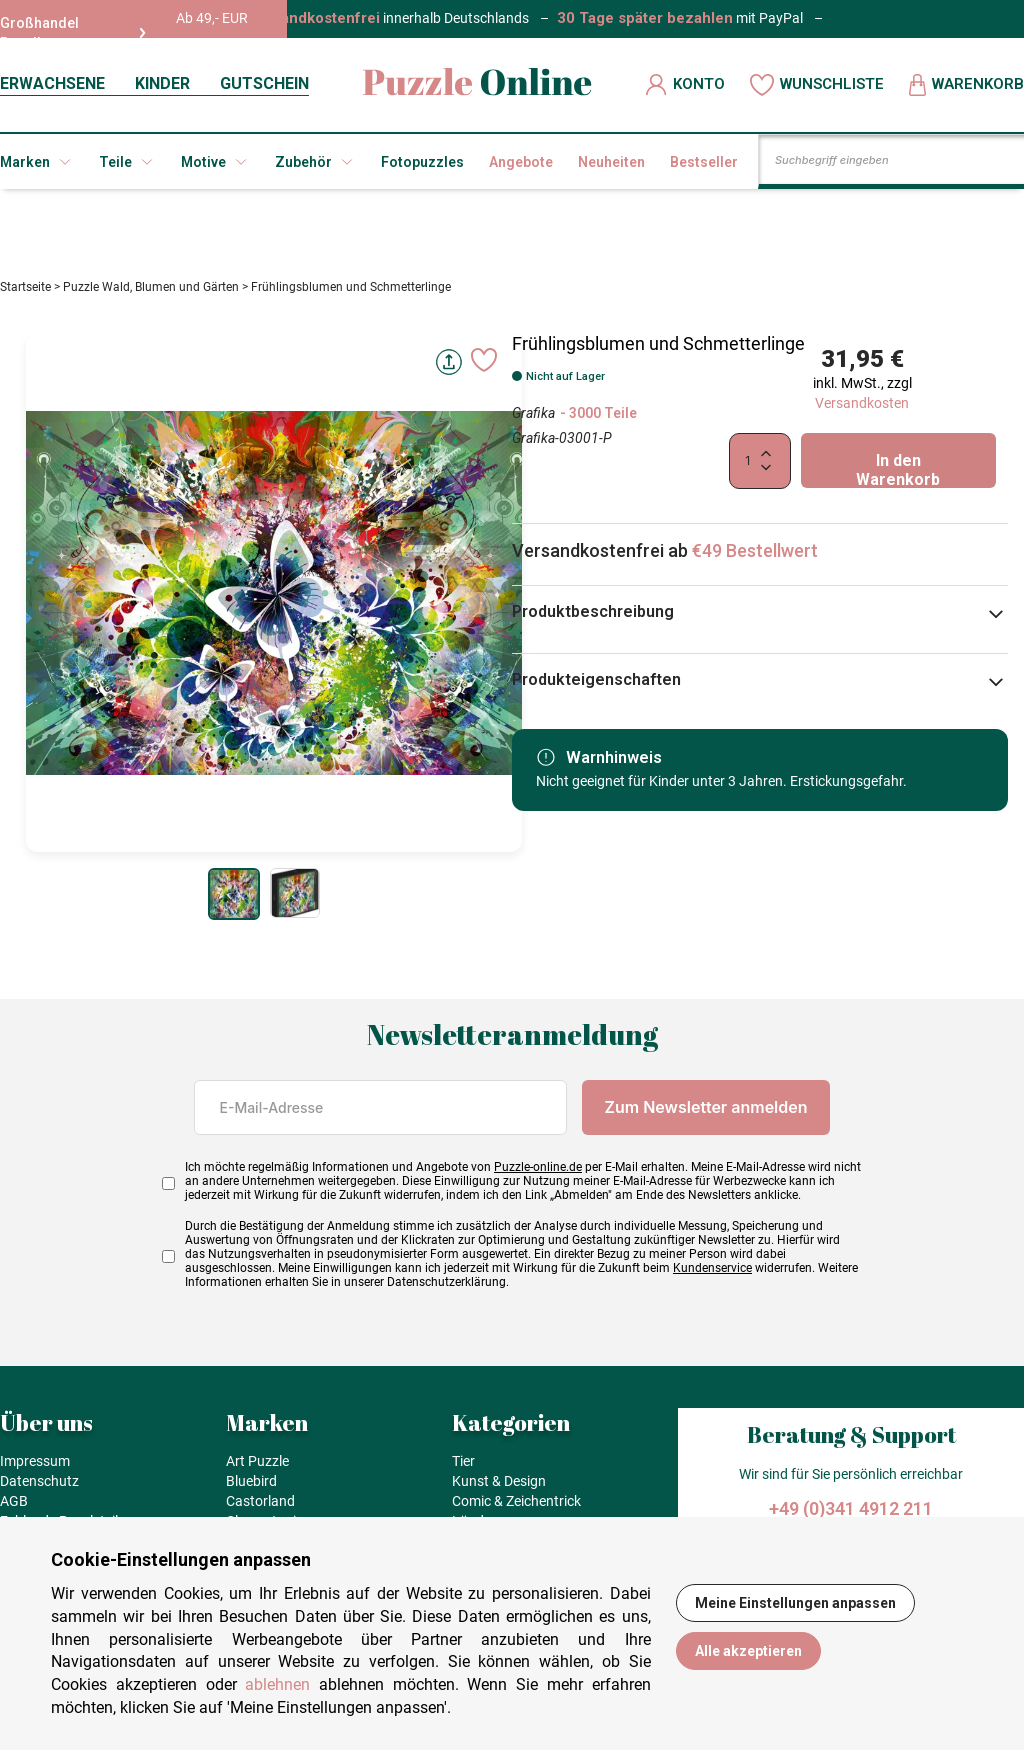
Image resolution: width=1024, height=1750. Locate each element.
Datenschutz (39, 1488)
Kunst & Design (499, 1488)
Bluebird (251, 1488)
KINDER (162, 83)
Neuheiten (611, 162)
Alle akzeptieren (748, 1651)
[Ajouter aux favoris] (484, 367)
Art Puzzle (257, 1468)
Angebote (521, 162)
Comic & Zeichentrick (516, 1508)
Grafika (533, 420)
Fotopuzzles (422, 162)
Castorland (260, 1508)
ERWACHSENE (52, 83)
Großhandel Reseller (73, 33)
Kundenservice (712, 1275)
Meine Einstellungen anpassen (795, 1603)
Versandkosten (862, 410)
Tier (463, 1468)
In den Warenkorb (898, 476)
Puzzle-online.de (538, 1174)
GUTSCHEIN (264, 83)
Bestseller (704, 162)
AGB (14, 1508)
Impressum (35, 1468)
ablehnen (277, 1684)
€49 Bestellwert (755, 557)
